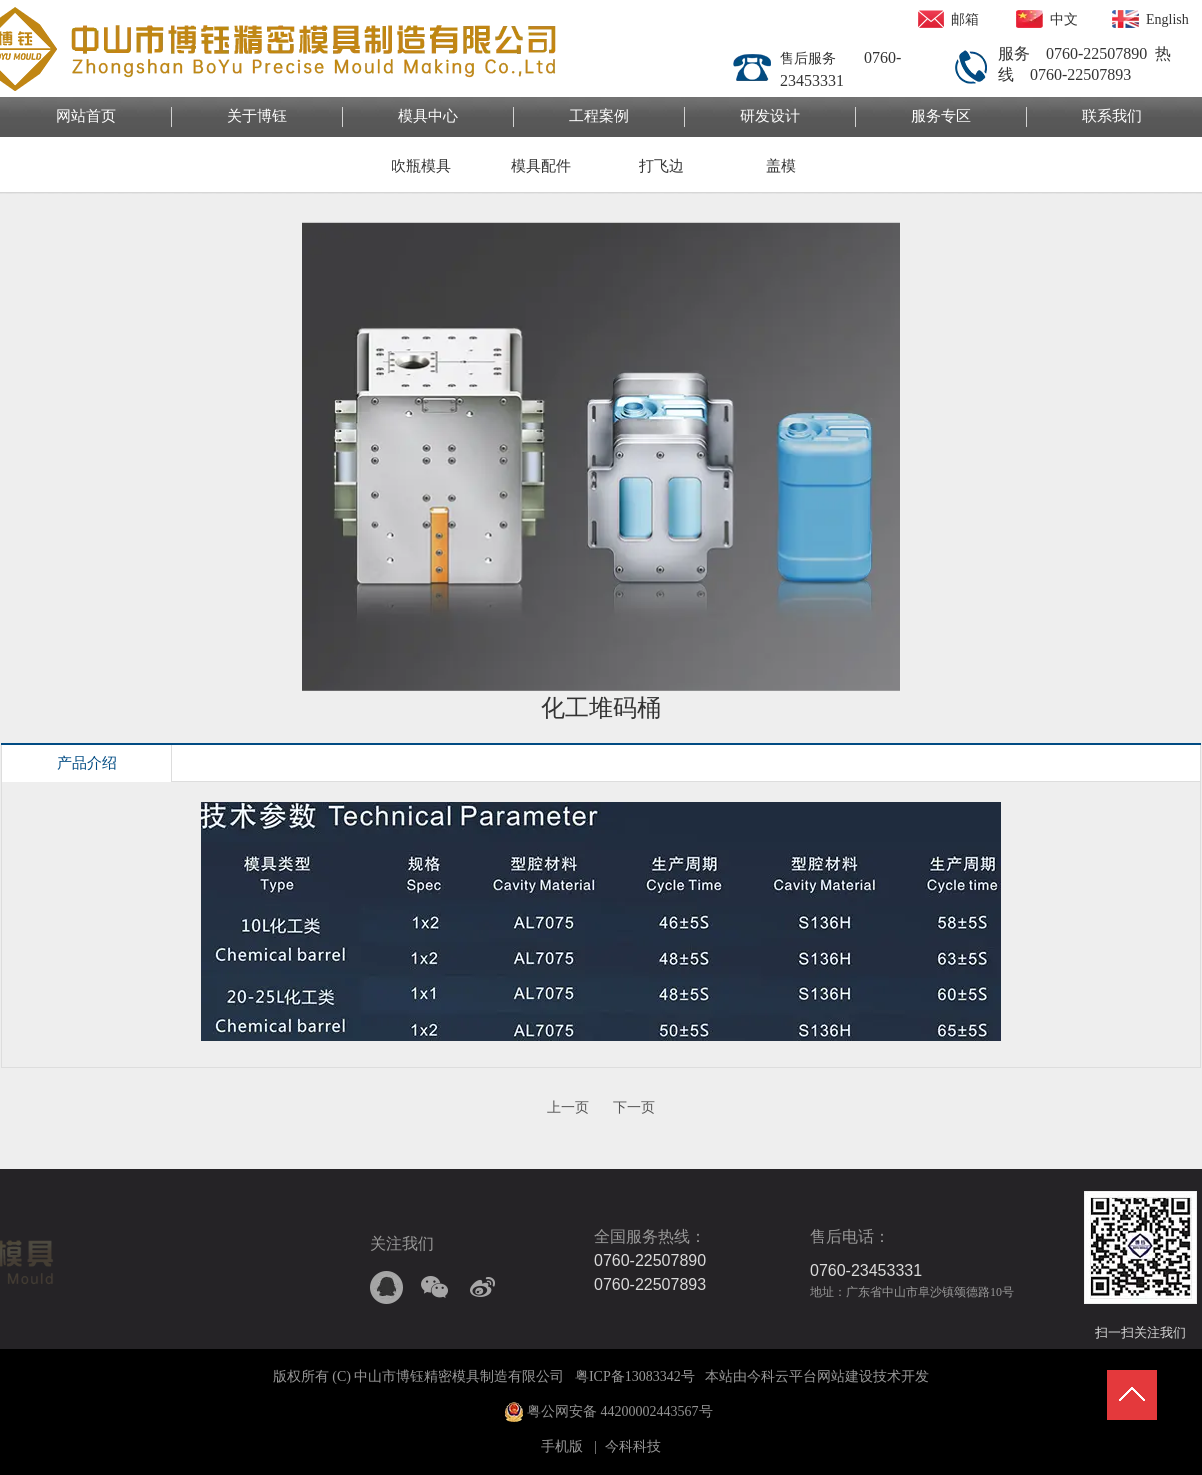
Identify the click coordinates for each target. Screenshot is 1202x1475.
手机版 (562, 1446)
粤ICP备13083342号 (635, 1376)
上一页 (568, 1107)
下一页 (634, 1107)
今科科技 (633, 1446)
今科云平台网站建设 (810, 1376)
